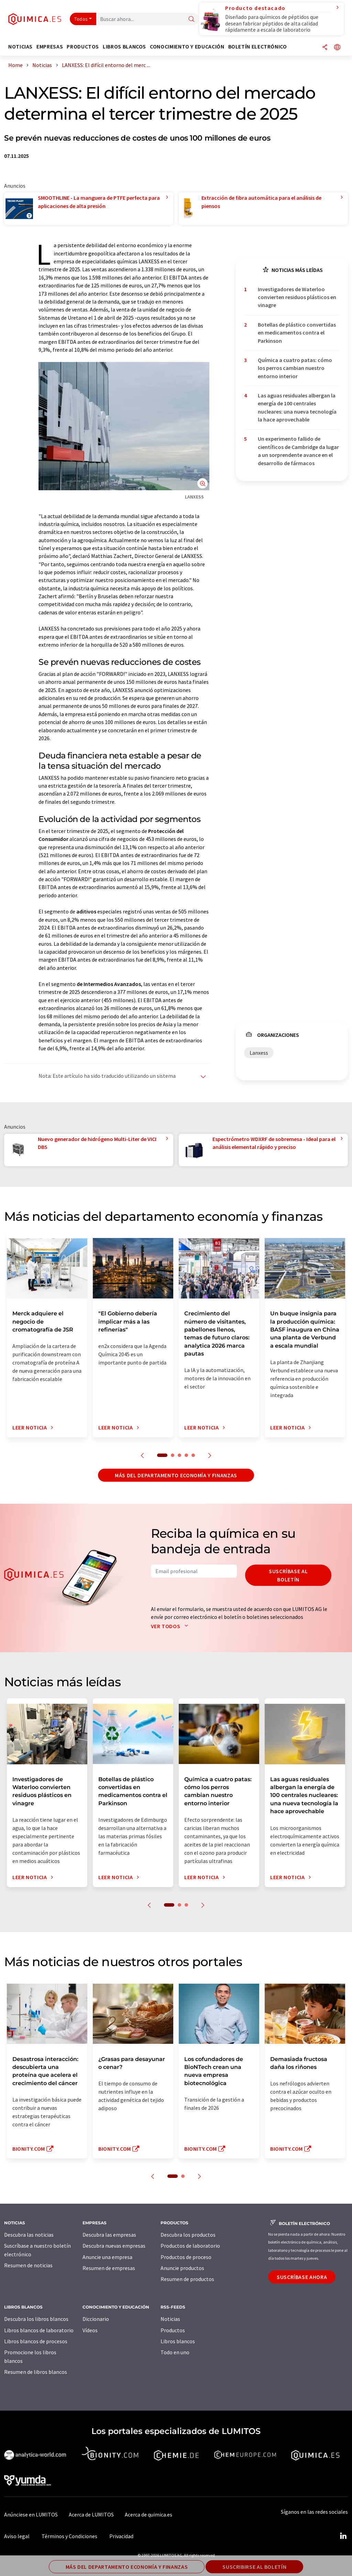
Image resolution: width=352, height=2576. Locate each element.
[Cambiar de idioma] (337, 48)
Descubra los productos (188, 2234)
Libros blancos (178, 2341)
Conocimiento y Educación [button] (187, 46)
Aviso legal (17, 2536)
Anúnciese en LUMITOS (31, 2514)
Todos (81, 19)
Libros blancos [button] (124, 46)
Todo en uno (175, 2352)
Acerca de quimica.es (148, 2514)
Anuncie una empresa (107, 2257)
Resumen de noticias (28, 2265)
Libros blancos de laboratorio (39, 2330)
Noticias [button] (20, 46)
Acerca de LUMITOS (91, 2514)
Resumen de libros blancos (35, 2371)
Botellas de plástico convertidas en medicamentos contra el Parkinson (297, 332)
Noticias (170, 2318)
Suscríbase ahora (302, 2276)
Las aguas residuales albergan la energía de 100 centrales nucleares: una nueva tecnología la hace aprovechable (297, 407)
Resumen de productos (187, 2279)
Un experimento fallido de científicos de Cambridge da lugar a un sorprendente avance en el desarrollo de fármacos (298, 450)
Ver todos (171, 1626)
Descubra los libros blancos (36, 2318)
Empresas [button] (49, 46)
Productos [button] (83, 46)
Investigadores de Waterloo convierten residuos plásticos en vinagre (297, 297)
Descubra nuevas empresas (113, 2245)
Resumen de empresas (108, 2268)
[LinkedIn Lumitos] (343, 2536)
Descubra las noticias (29, 2234)
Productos (173, 2330)
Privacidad (121, 2536)
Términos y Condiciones (69, 2536)
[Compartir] (325, 48)
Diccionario (95, 2318)
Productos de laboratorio (190, 2245)
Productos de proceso (186, 2257)
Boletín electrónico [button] (257, 46)
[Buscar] (191, 19)
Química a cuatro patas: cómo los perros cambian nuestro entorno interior (295, 368)
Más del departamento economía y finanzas (176, 1475)
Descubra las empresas (109, 2234)
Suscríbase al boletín (288, 1575)
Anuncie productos (182, 2268)
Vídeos (90, 2330)
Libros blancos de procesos (35, 2341)
